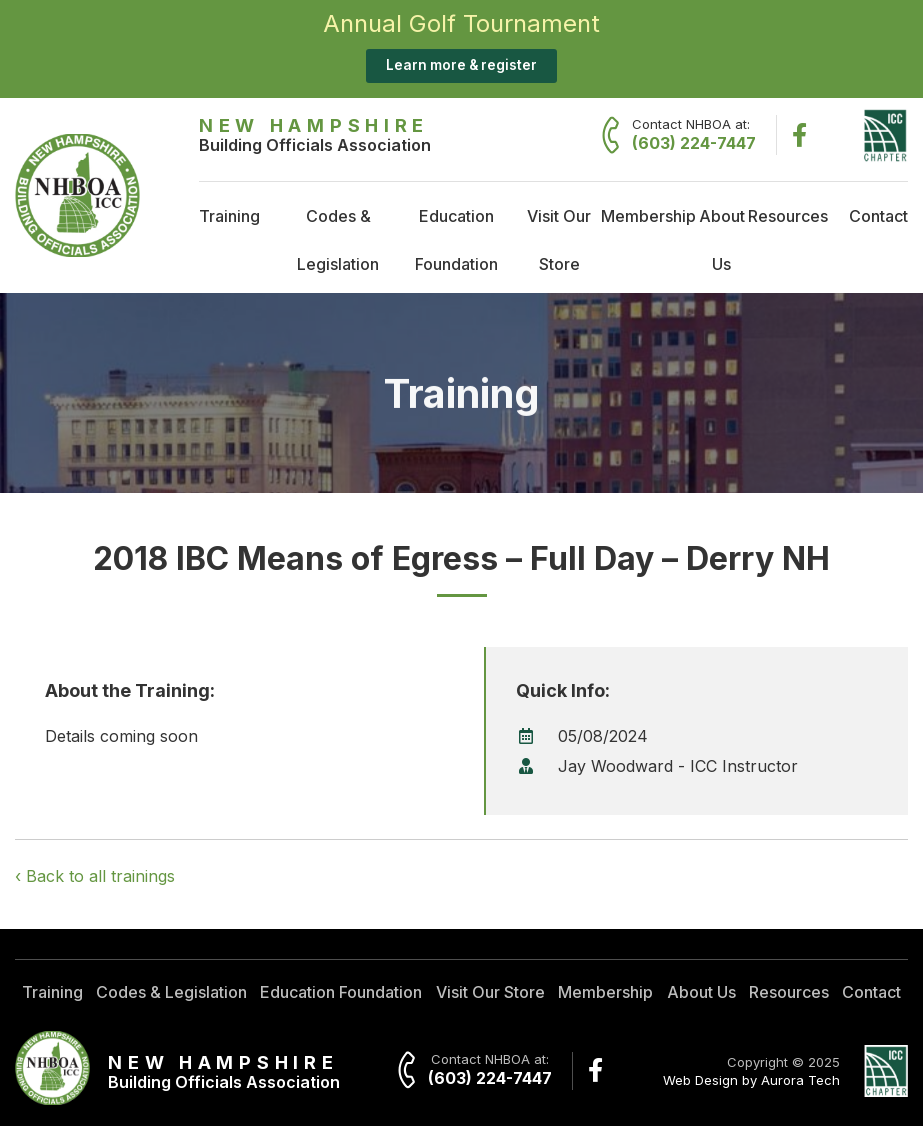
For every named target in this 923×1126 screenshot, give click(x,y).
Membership (648, 216)
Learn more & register (461, 65)
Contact (878, 216)
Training (229, 216)
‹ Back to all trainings (95, 876)
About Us (722, 240)
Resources (788, 216)
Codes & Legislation (338, 240)
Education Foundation (456, 240)
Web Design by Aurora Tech (751, 1080)
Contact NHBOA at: (694, 135)
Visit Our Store (559, 240)
